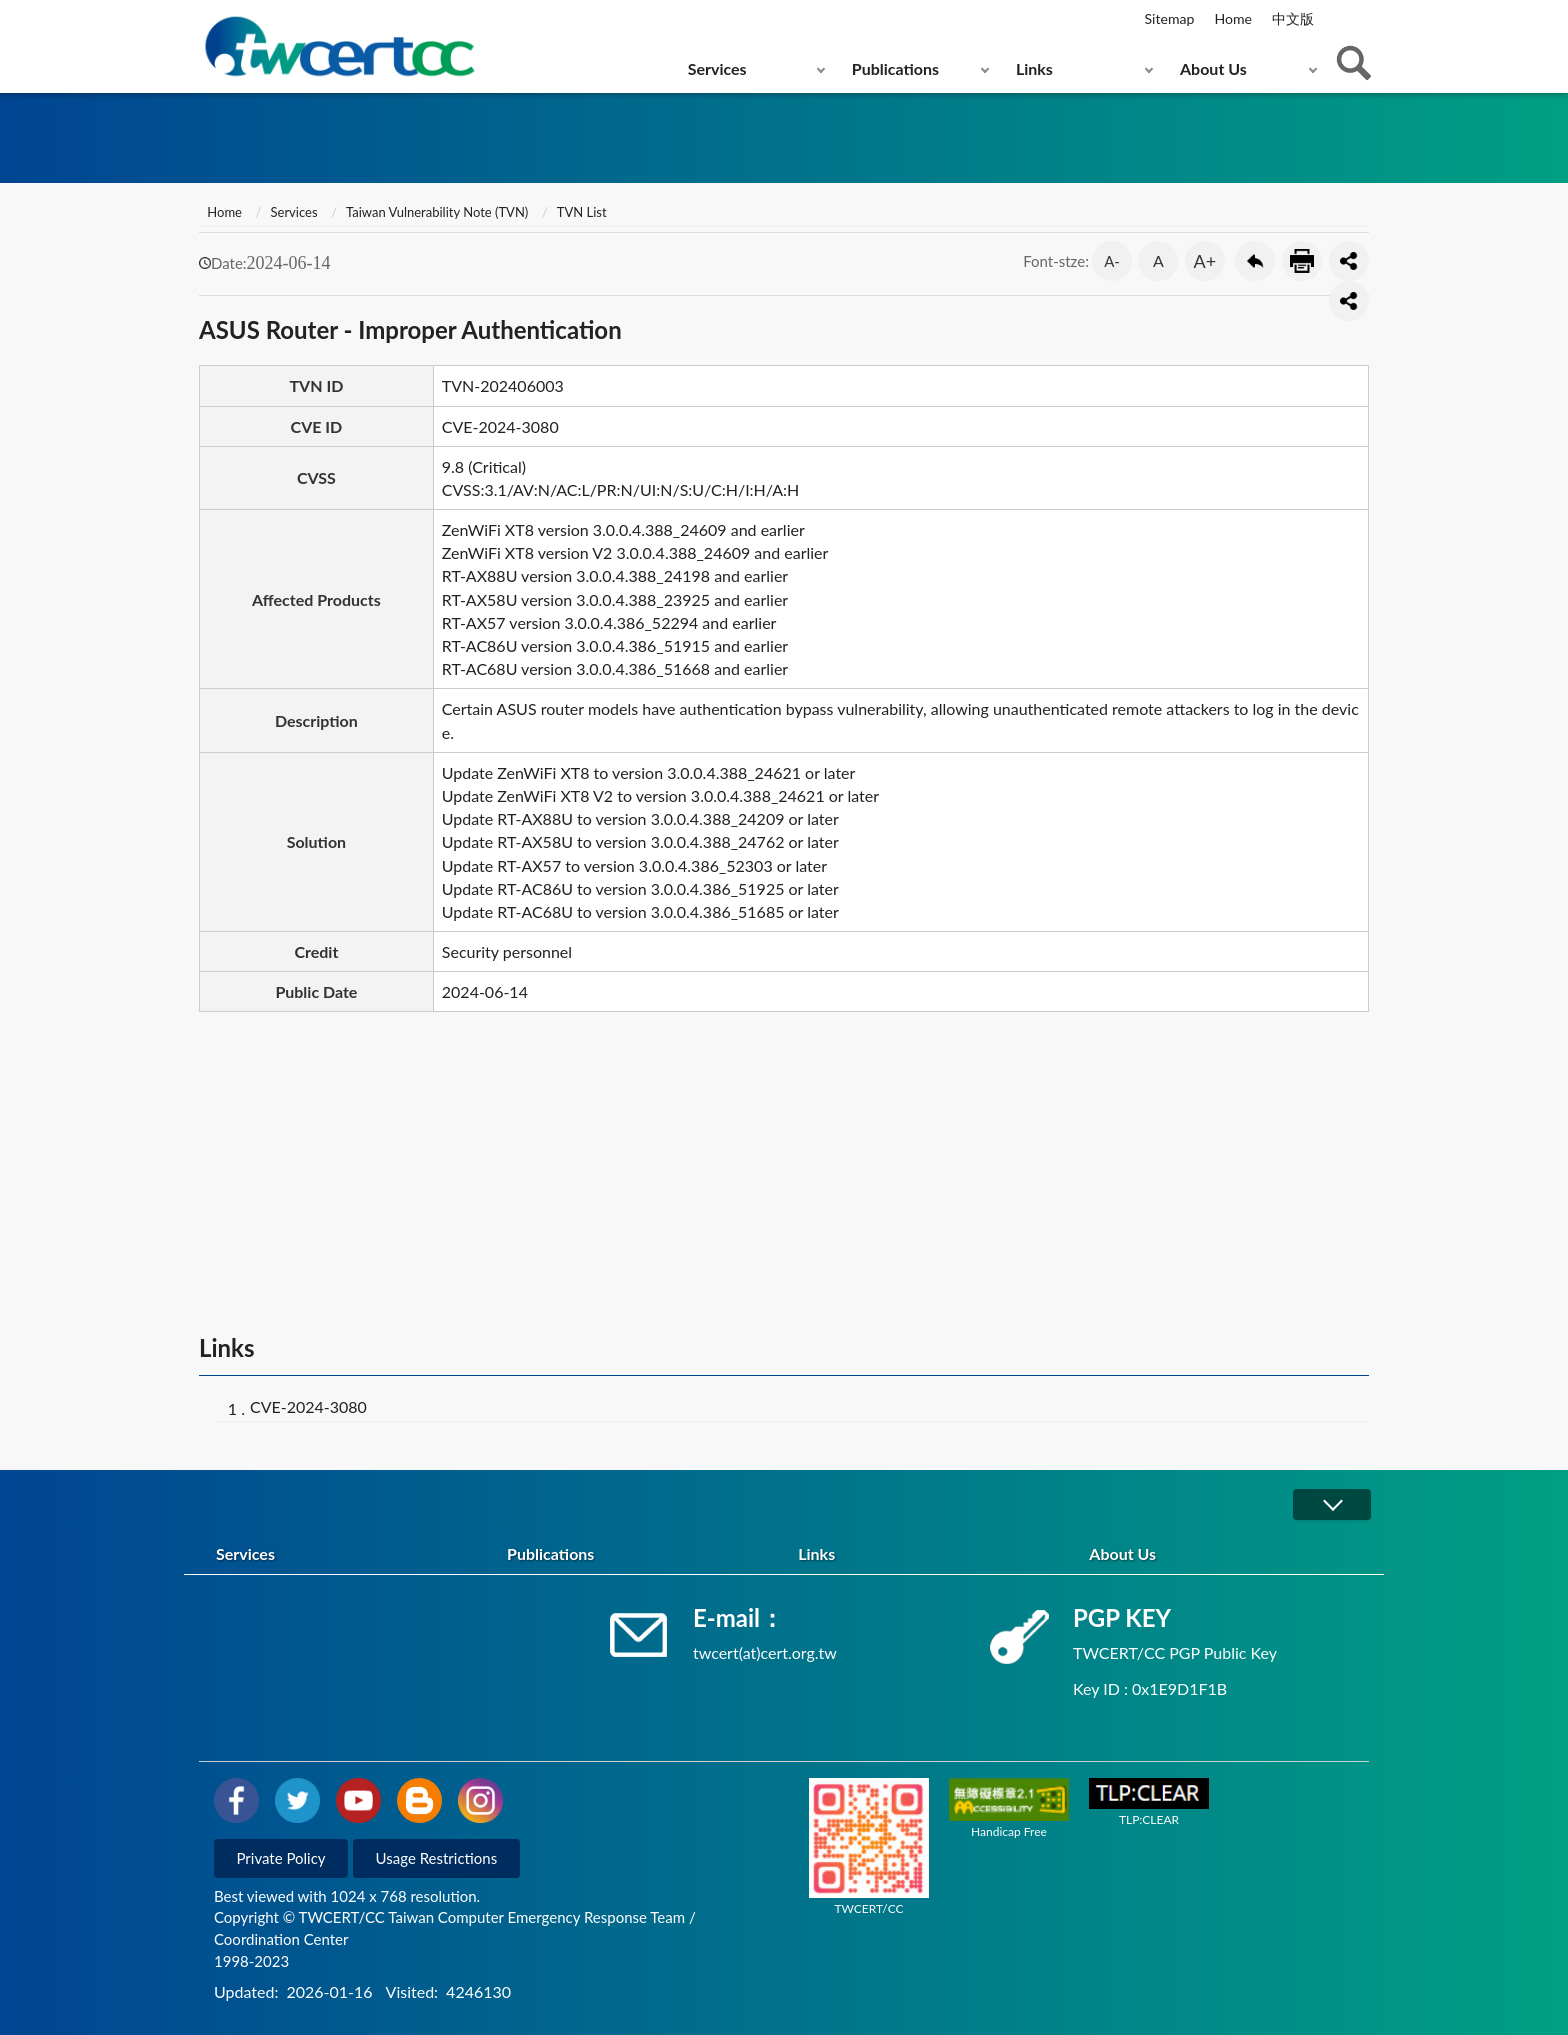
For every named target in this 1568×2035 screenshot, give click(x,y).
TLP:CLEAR (1149, 1802)
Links (1034, 68)
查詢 (1354, 63)
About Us (1213, 68)
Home (1232, 18)
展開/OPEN (1332, 1504)
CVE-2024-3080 (308, 1406)
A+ (1205, 261)
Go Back (1255, 261)
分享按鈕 (1349, 261)
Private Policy (281, 1858)
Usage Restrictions (437, 1858)
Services (717, 68)
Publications (895, 68)
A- (1112, 261)
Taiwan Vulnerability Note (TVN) (437, 212)
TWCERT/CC (869, 1847)
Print (1302, 261)
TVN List (582, 212)
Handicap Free (1009, 1808)
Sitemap (1170, 18)
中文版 (1293, 18)
